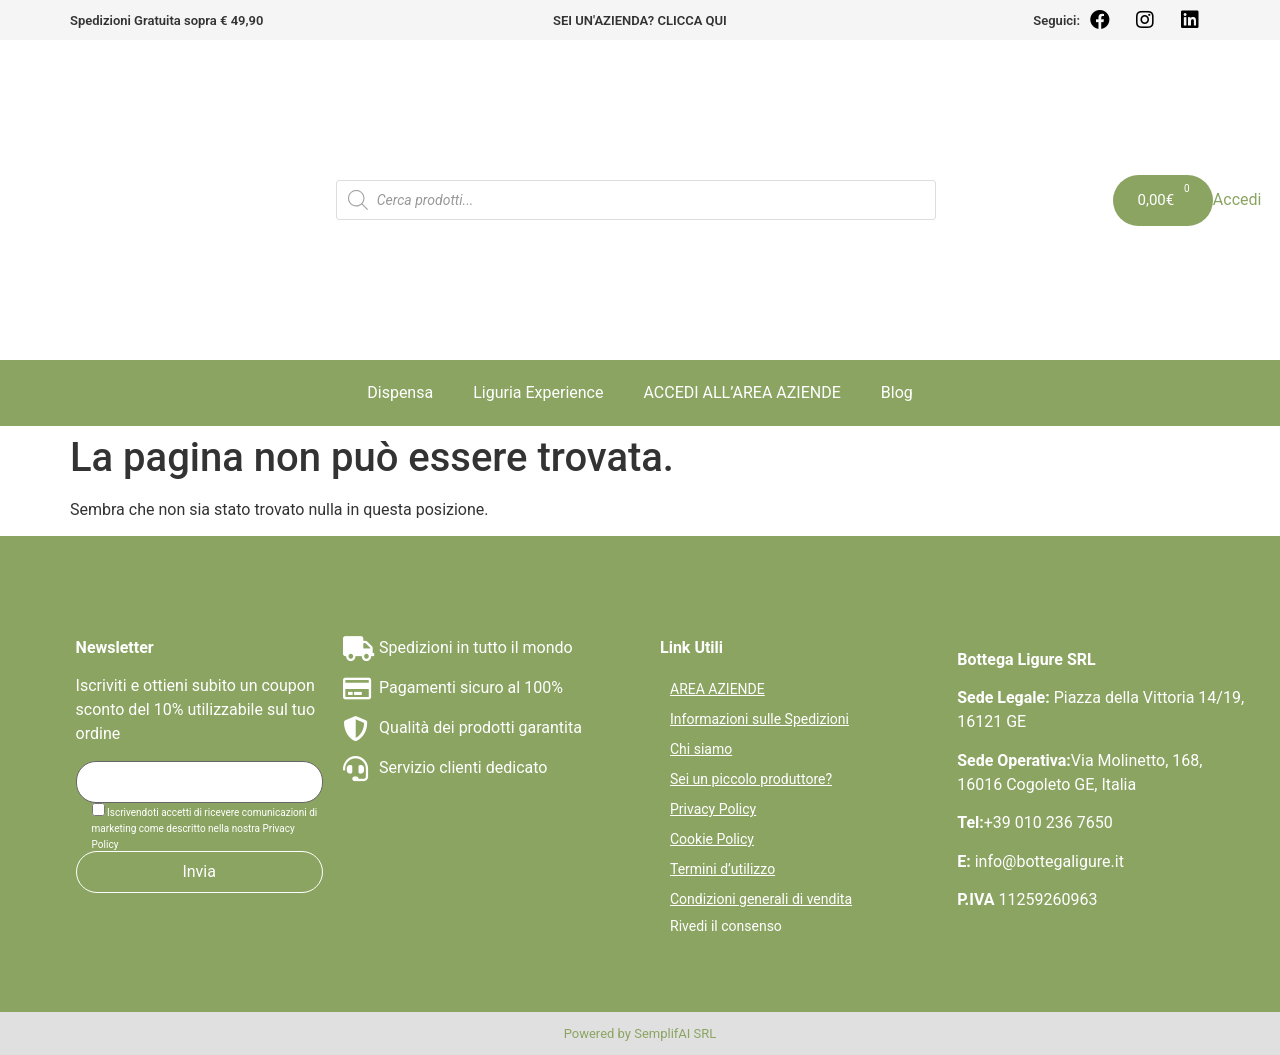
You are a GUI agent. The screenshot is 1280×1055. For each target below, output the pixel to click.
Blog (897, 392)
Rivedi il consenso (726, 926)
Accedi (1237, 199)
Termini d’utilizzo (722, 869)
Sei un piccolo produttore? (751, 779)
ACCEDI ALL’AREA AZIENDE (741, 392)
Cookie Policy (712, 839)
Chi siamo (701, 749)
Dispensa (400, 392)
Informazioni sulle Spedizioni (759, 719)
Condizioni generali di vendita (761, 899)
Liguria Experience (538, 392)
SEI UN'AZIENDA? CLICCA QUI (640, 20)
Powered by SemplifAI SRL (640, 1033)
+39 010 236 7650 (1048, 822)
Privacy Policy (713, 809)
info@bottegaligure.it (1049, 861)
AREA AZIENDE (717, 689)
